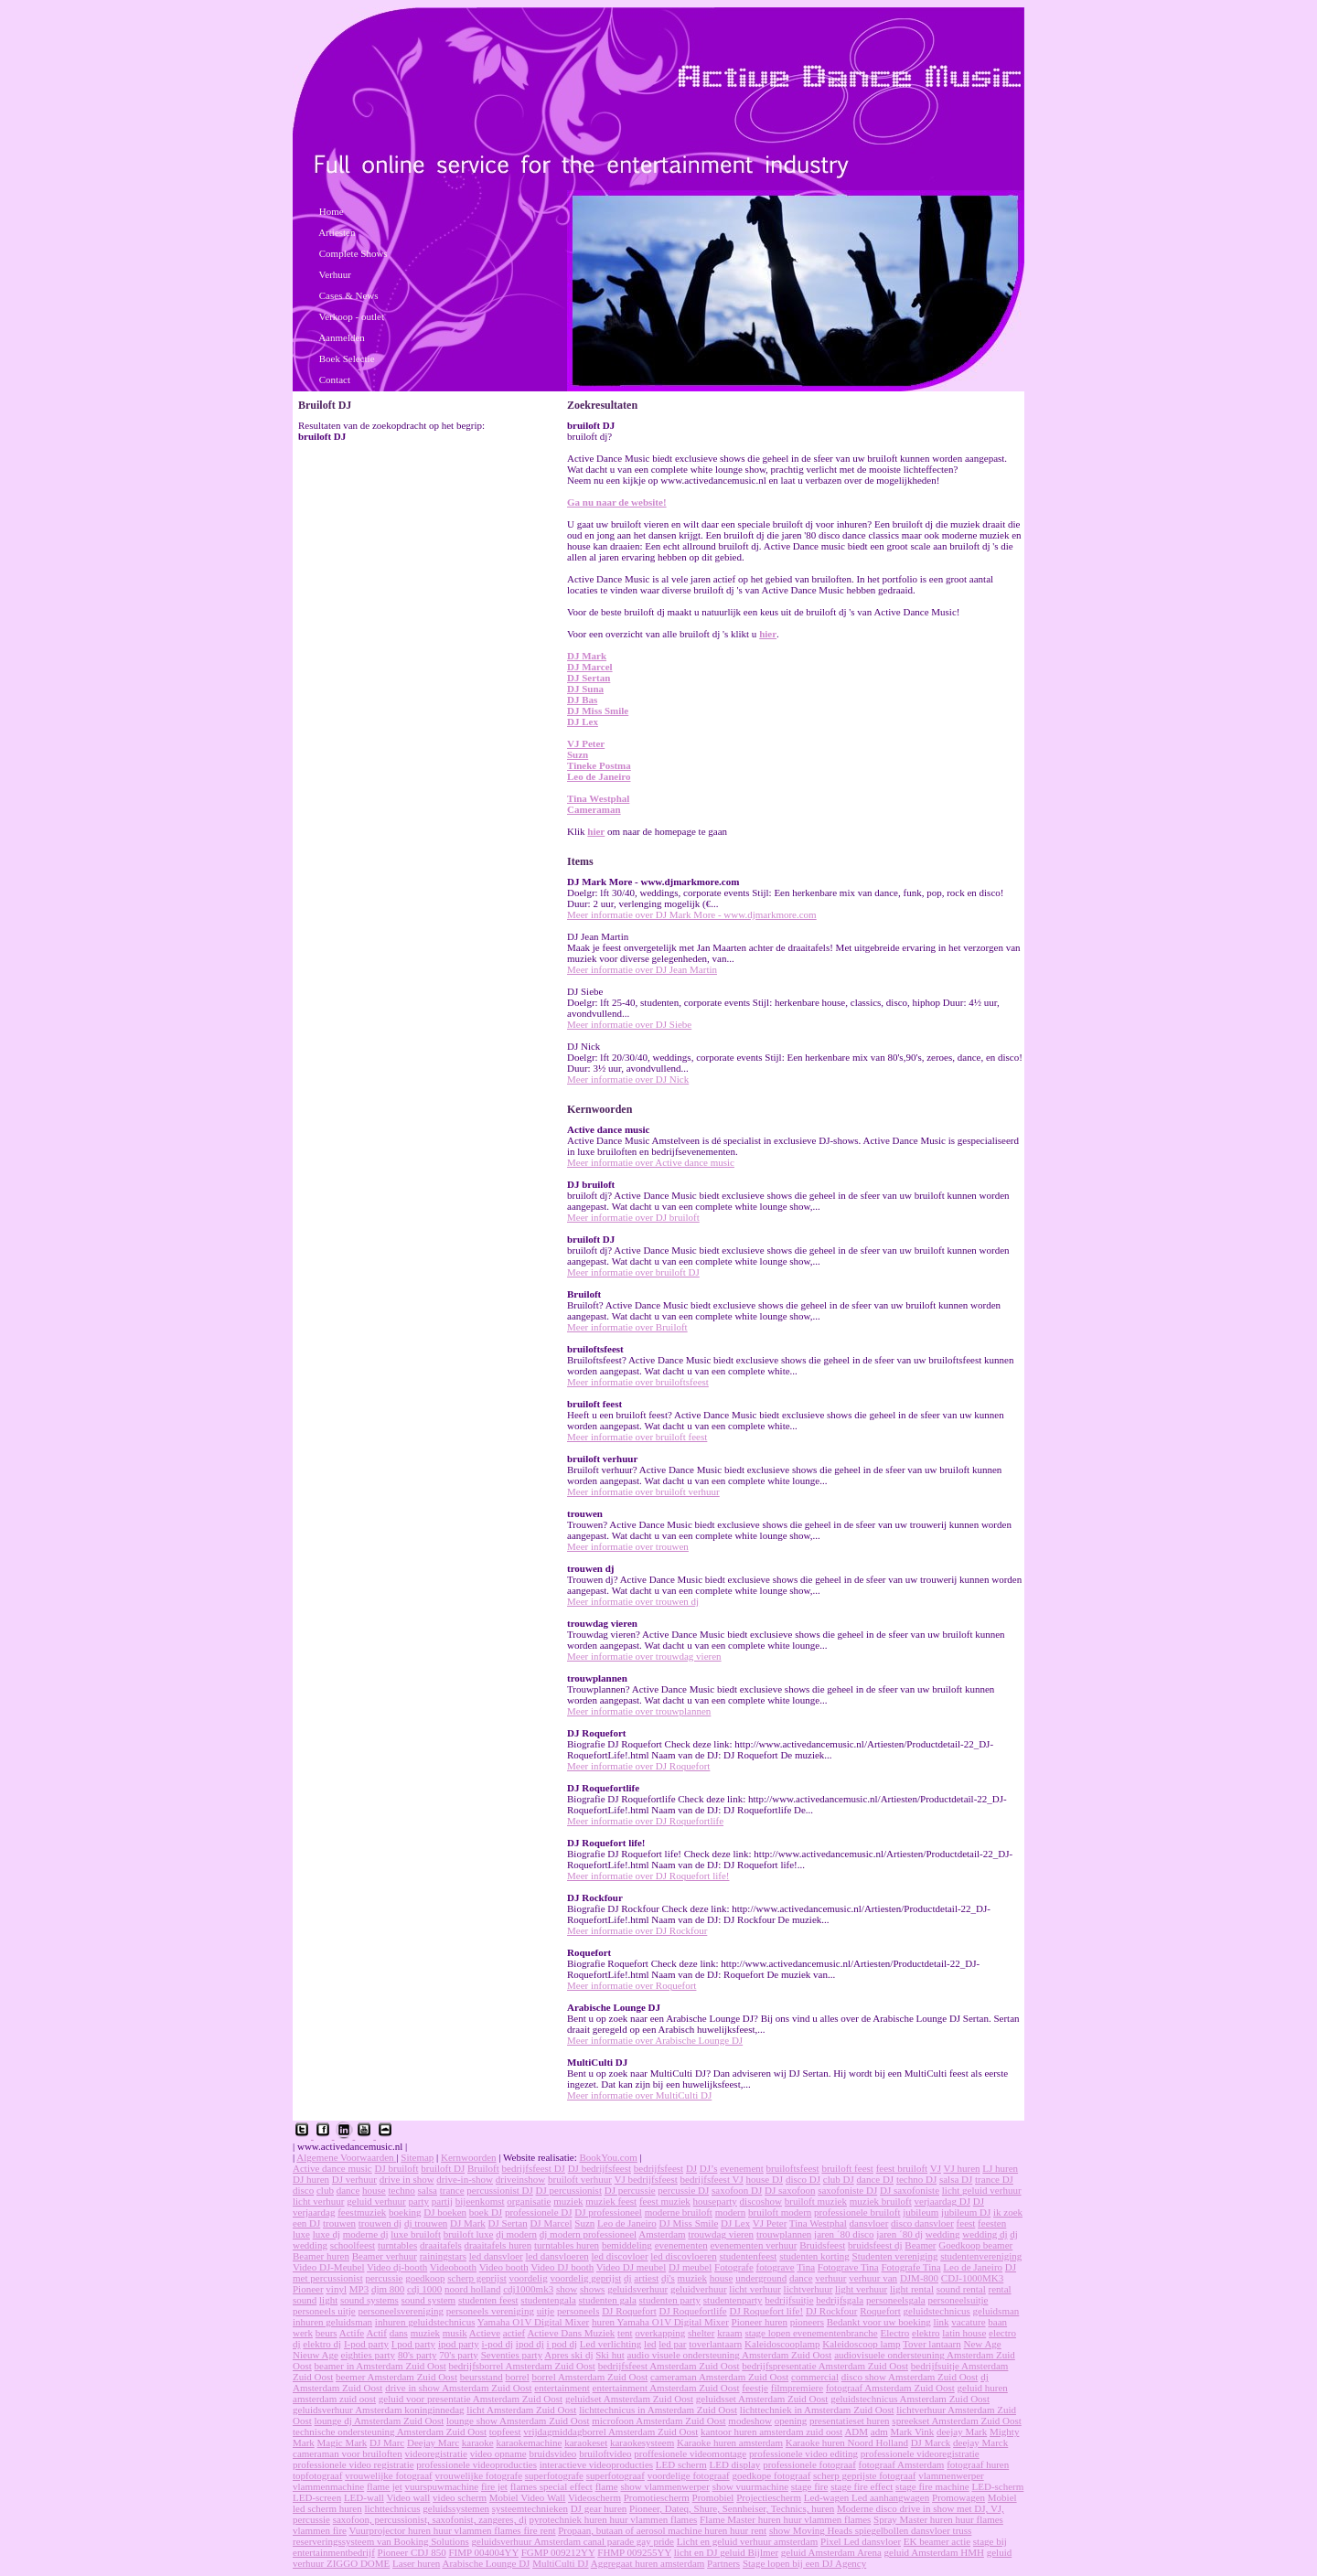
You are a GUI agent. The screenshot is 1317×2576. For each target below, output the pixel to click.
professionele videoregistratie (920, 2453)
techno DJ (916, 2179)
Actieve (484, 2332)
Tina (806, 2266)
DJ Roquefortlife (693, 2310)
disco (303, 2190)
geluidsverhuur (637, 2288)
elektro (926, 2332)
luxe (301, 2234)
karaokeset (585, 2442)
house (374, 2190)
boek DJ (485, 2212)
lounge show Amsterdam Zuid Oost (517, 2420)
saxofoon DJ (737, 2190)
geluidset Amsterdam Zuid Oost (629, 2398)
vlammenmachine (328, 2486)
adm (879, 2431)
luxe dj (326, 2234)
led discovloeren (683, 2255)
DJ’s (709, 2168)
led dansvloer (496, 2255)
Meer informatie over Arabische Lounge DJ (655, 2040)
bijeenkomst (480, 2201)
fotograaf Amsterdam (902, 2464)
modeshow (750, 2420)
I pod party (413, 2343)
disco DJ (803, 2179)
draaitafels (441, 2244)
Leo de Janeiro (598, 776)
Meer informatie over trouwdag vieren (644, 1656)
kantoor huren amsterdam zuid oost (771, 2431)
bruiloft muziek (816, 2201)
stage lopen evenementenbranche (810, 2332)
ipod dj (530, 2343)
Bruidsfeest (822, 2244)
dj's (668, 2277)
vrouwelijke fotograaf (389, 2475)
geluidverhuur (698, 2288)
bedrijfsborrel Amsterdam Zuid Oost (521, 2365)
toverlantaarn (715, 2343)
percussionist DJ (499, 2190)
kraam (729, 2332)
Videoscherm (594, 2497)
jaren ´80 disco (843, 2234)
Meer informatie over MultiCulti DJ (639, 2095)
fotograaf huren (978, 2464)
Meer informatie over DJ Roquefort (638, 1765)
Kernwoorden (468, 2157)
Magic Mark (342, 2442)
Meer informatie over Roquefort (631, 1985)
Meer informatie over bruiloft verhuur (643, 1491)
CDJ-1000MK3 (972, 2277)
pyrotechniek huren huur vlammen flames (613, 2519)
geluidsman (996, 2310)
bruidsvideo (552, 2453)
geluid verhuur (376, 2201)
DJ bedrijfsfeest (599, 2168)
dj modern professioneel (588, 2234)
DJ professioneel (608, 2212)
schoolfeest (352, 2244)
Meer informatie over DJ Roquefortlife (645, 1820)
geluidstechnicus (937, 2310)
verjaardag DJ (942, 2201)
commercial (815, 2376)
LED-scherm (998, 2486)
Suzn (577, 754)
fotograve (775, 2266)
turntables (397, 2244)
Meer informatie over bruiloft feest (637, 1436)
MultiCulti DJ (560, 2563)
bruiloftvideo (605, 2453)
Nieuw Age (315, 2354)
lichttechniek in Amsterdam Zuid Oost (817, 2409)
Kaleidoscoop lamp (861, 2343)
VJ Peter (586, 743)
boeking (405, 2212)
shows (592, 2288)
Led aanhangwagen (890, 2497)
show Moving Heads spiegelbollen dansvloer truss (870, 2530)
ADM (856, 2431)
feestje (755, 2387)
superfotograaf (615, 2475)
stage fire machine (932, 2486)
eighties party (368, 2354)
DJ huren (311, 2179)
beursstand (481, 2376)
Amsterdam (661, 2234)
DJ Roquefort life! (766, 2310)
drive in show (407, 2179)
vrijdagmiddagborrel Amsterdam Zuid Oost (610, 2431)
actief (514, 2332)
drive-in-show (464, 2179)
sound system (429, 2299)
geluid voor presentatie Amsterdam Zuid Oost (470, 2398)
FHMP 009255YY (634, 2552)
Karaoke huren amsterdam (730, 2442)
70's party (458, 2354)
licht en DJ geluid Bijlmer (726, 2552)
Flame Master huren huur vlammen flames (785, 2519)
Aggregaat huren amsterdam (648, 2563)
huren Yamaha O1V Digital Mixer (660, 2321)
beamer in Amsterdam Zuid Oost (380, 2365)
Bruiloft (483, 2168)
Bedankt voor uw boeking (879, 2321)
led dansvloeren (556, 2255)
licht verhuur (319, 2201)
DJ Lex (582, 721)
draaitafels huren (498, 2244)
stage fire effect (861, 2486)
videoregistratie (435, 2453)
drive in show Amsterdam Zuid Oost (458, 2387)
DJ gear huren (599, 2508)
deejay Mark (962, 2431)
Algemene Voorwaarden (346, 2157)
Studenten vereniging (895, 2255)
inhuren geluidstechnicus (425, 2321)
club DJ (838, 2179)
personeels (578, 2310)
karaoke (478, 2442)
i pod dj (561, 2343)
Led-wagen (827, 2497)
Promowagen (958, 2497)
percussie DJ (683, 2190)
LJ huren (1000, 2168)
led (650, 2343)
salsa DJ (955, 2179)
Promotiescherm (657, 2497)
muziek (568, 2201)
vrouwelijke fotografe (478, 2475)
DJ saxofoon (790, 2190)
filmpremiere (797, 2387)
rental (1000, 2288)
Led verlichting (611, 2343)
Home (331, 211)
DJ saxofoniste (909, 2190)
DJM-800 (919, 2277)
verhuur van (873, 2277)
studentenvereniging (981, 2255)
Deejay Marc (433, 2442)
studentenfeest (747, 2255)
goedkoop (424, 2277)
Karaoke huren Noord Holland (847, 2442)
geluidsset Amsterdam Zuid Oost (762, 2398)
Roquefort (880, 2310)
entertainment (561, 2387)
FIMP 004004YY (483, 2552)
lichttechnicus (393, 2508)
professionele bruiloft (857, 2212)
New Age (982, 2343)
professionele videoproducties (476, 2464)
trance (452, 2190)
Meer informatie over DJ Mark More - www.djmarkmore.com (692, 914)
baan (997, 2321)
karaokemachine (529, 2442)
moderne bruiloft (678, 2212)
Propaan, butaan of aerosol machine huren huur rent (662, 2530)
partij (442, 2201)
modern (730, 2212)
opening (791, 2420)
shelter (701, 2332)
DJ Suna (585, 688)
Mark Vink (913, 2431)
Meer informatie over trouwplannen (639, 1710)
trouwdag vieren (721, 2234)
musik (455, 2332)
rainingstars (443, 2255)
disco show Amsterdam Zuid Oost (910, 2376)
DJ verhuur (354, 2179)
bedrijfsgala (839, 2299)
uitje (546, 2310)
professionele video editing (803, 2453)
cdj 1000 (424, 2288)
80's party (417, 2354)
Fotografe (734, 2266)
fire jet (494, 2486)
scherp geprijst (476, 2277)
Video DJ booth (562, 2266)
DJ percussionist (569, 2190)
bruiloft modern (779, 2212)
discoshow (761, 2201)
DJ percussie (630, 2190)
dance (348, 2190)
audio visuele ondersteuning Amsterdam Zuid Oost (728, 2354)
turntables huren (566, 2244)
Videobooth (453, 2266)
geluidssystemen (456, 2508)
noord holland (472, 2288)
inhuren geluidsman (332, 2321)
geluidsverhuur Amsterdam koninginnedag (379, 2409)
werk (303, 2332)
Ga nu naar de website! (617, 502)
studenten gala (608, 2299)
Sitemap (417, 2157)
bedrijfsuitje (789, 2299)
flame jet (384, 2486)
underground (761, 2277)
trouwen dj (380, 2223)
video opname (498, 2453)
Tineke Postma (599, 765)
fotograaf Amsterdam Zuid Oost (890, 2387)
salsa (427, 2190)
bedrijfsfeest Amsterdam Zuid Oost (669, 2365)
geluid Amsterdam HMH (934, 2552)
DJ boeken (444, 2212)
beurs (326, 2332)
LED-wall (364, 2497)
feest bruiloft (902, 2168)
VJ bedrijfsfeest (645, 2179)
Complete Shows (353, 253)
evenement (742, 2168)
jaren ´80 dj (899, 2234)
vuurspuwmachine (442, 2486)
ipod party (458, 2343)
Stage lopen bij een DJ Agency (804, 2563)
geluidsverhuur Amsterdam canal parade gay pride (573, 2541)
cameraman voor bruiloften (347, 2453)
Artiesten (336, 232)
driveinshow (520, 2179)
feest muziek (665, 2201)
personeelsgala (896, 2299)
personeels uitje (324, 2310)
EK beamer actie (937, 2541)
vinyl (336, 2288)
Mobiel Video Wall (527, 2497)
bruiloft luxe (469, 2234)
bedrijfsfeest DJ (533, 2168)
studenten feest (488, 2299)
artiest (646, 2277)
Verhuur (335, 274)
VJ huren (962, 2168)
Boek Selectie (347, 358)
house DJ (764, 2179)
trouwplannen (783, 2234)
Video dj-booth (397, 2266)
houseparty (715, 2201)
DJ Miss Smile (597, 710)
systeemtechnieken (530, 2508)
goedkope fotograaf (771, 2475)
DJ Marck (931, 2442)
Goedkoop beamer (975, 2244)
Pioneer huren (759, 2321)
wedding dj (984, 2234)
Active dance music (332, 2168)
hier (767, 633)
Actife (351, 2332)
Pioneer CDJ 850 (412, 2552)
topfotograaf (317, 2475)
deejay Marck (980, 2442)
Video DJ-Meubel (328, 2266)
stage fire (810, 2486)
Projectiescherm (768, 2497)
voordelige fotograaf (689, 2475)
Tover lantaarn (932, 2343)
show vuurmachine (750, 2486)
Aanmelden (341, 337)
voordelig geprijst (585, 2277)
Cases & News (349, 295)
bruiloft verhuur (580, 2179)
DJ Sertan (588, 677)
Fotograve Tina (848, 2266)
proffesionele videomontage (690, 2453)
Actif (376, 2332)
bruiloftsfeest (792, 2168)
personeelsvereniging (400, 2310)
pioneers (807, 2321)
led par (672, 2343)
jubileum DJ (965, 2212)
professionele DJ (539, 2212)
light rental (912, 2288)
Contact (334, 379)
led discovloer (620, 2255)
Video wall (408, 2497)
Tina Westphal (598, 798)
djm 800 (387, 2288)
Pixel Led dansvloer (860, 2541)
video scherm (460, 2497)
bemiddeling (627, 2244)
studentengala (547, 2299)
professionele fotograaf (809, 2464)
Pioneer (308, 2288)
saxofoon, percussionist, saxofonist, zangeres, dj (430, 2519)
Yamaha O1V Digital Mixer (533, 2321)
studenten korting (814, 2255)
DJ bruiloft (397, 2168)
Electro (895, 2332)
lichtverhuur (808, 2288)
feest (966, 2223)
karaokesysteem (642, 2442)
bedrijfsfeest (658, 2168)
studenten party (670, 2299)
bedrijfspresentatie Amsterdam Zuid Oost (825, 2365)
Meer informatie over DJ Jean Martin (642, 969)
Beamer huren (321, 2255)
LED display (734, 2464)
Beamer (920, 2244)
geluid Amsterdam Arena (831, 2552)
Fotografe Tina (911, 2266)
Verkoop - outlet (351, 316)
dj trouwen (425, 2223)
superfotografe (554, 2475)
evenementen (681, 2244)
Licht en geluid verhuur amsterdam (748, 2541)
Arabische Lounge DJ (486, 2563)
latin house (964, 2332)
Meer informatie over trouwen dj (633, 1601)
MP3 (359, 2288)
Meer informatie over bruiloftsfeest (638, 1381)
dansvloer (869, 2223)
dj (628, 2277)
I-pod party (366, 2343)
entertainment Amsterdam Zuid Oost (666, 2387)
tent (625, 2332)
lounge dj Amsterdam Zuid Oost (379, 2420)
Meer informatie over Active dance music (650, 1162)
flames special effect (551, 2486)
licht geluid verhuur (982, 2190)
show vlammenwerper (664, 2486)
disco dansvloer (922, 2223)
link (940, 2321)
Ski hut (609, 2354)
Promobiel (713, 2497)
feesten (992, 2223)
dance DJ (875, 2179)
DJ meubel (690, 2266)
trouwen (339, 2223)
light (328, 2299)
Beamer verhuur (384, 2255)
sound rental (961, 2288)
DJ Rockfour (832, 2310)
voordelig (528, 2277)
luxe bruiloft (416, 2234)
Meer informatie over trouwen (628, 1546)
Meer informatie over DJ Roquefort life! (648, 1875)
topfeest (505, 2431)
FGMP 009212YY (558, 2552)
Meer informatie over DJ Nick (628, 1079)
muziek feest (611, 2201)
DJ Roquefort (629, 2310)
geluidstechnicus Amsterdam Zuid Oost (910, 2398)
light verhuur (861, 2288)
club (325, 2190)
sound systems (369, 2299)
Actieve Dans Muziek (571, 2332)
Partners (723, 2563)
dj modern (516, 2234)
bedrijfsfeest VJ (712, 2179)
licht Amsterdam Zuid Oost (521, 2409)
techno (402, 2190)
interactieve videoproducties (596, 2464)
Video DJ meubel (631, 2266)
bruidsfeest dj (875, 2244)
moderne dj (366, 2234)
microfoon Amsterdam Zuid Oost (658, 2420)
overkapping (660, 2332)
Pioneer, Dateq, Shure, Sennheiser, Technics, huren (731, 2508)
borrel (518, 2376)
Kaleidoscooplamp (781, 2343)
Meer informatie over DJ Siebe (629, 1024)
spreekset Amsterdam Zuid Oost (956, 2420)
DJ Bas (582, 699)
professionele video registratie (353, 2464)
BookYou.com (608, 2157)
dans (399, 2332)
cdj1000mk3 (528, 2288)
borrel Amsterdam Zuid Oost (590, 2376)
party (418, 2201)
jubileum (920, 2212)
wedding (943, 2234)
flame (606, 2486)
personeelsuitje (957, 2299)
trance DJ (994, 2179)
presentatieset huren (849, 2420)
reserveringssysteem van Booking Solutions (381, 2541)
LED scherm (681, 2464)
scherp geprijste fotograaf (864, 2475)
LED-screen (317, 2497)
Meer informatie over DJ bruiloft (633, 1217)
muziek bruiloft (881, 2201)
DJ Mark (586, 655)
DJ (691, 2168)
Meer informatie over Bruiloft (627, 1326)
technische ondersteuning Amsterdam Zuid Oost (390, 2431)
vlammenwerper (950, 2475)
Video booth (504, 2266)
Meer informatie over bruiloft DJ (633, 1272)
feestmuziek (361, 2212)
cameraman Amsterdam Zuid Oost (719, 2376)
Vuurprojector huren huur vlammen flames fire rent (452, 2530)
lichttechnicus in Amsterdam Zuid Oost (658, 2409)
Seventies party (512, 2354)
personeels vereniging (490, 2310)
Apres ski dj (568, 2354)
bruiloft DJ (443, 2168)
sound (304, 2299)
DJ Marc (386, 2442)
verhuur (830, 2277)
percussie (383, 2277)
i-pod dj (498, 2343)
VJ (935, 2168)
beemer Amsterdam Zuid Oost (396, 2376)
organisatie (529, 2201)
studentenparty (733, 2299)
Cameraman (594, 809)
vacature (968, 2321)
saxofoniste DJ (847, 2190)
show (566, 2288)
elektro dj (322, 2343)
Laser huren (416, 2563)
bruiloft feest (847, 2168)
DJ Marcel (590, 666)
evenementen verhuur (753, 2244)
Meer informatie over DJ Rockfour (637, 1930)
